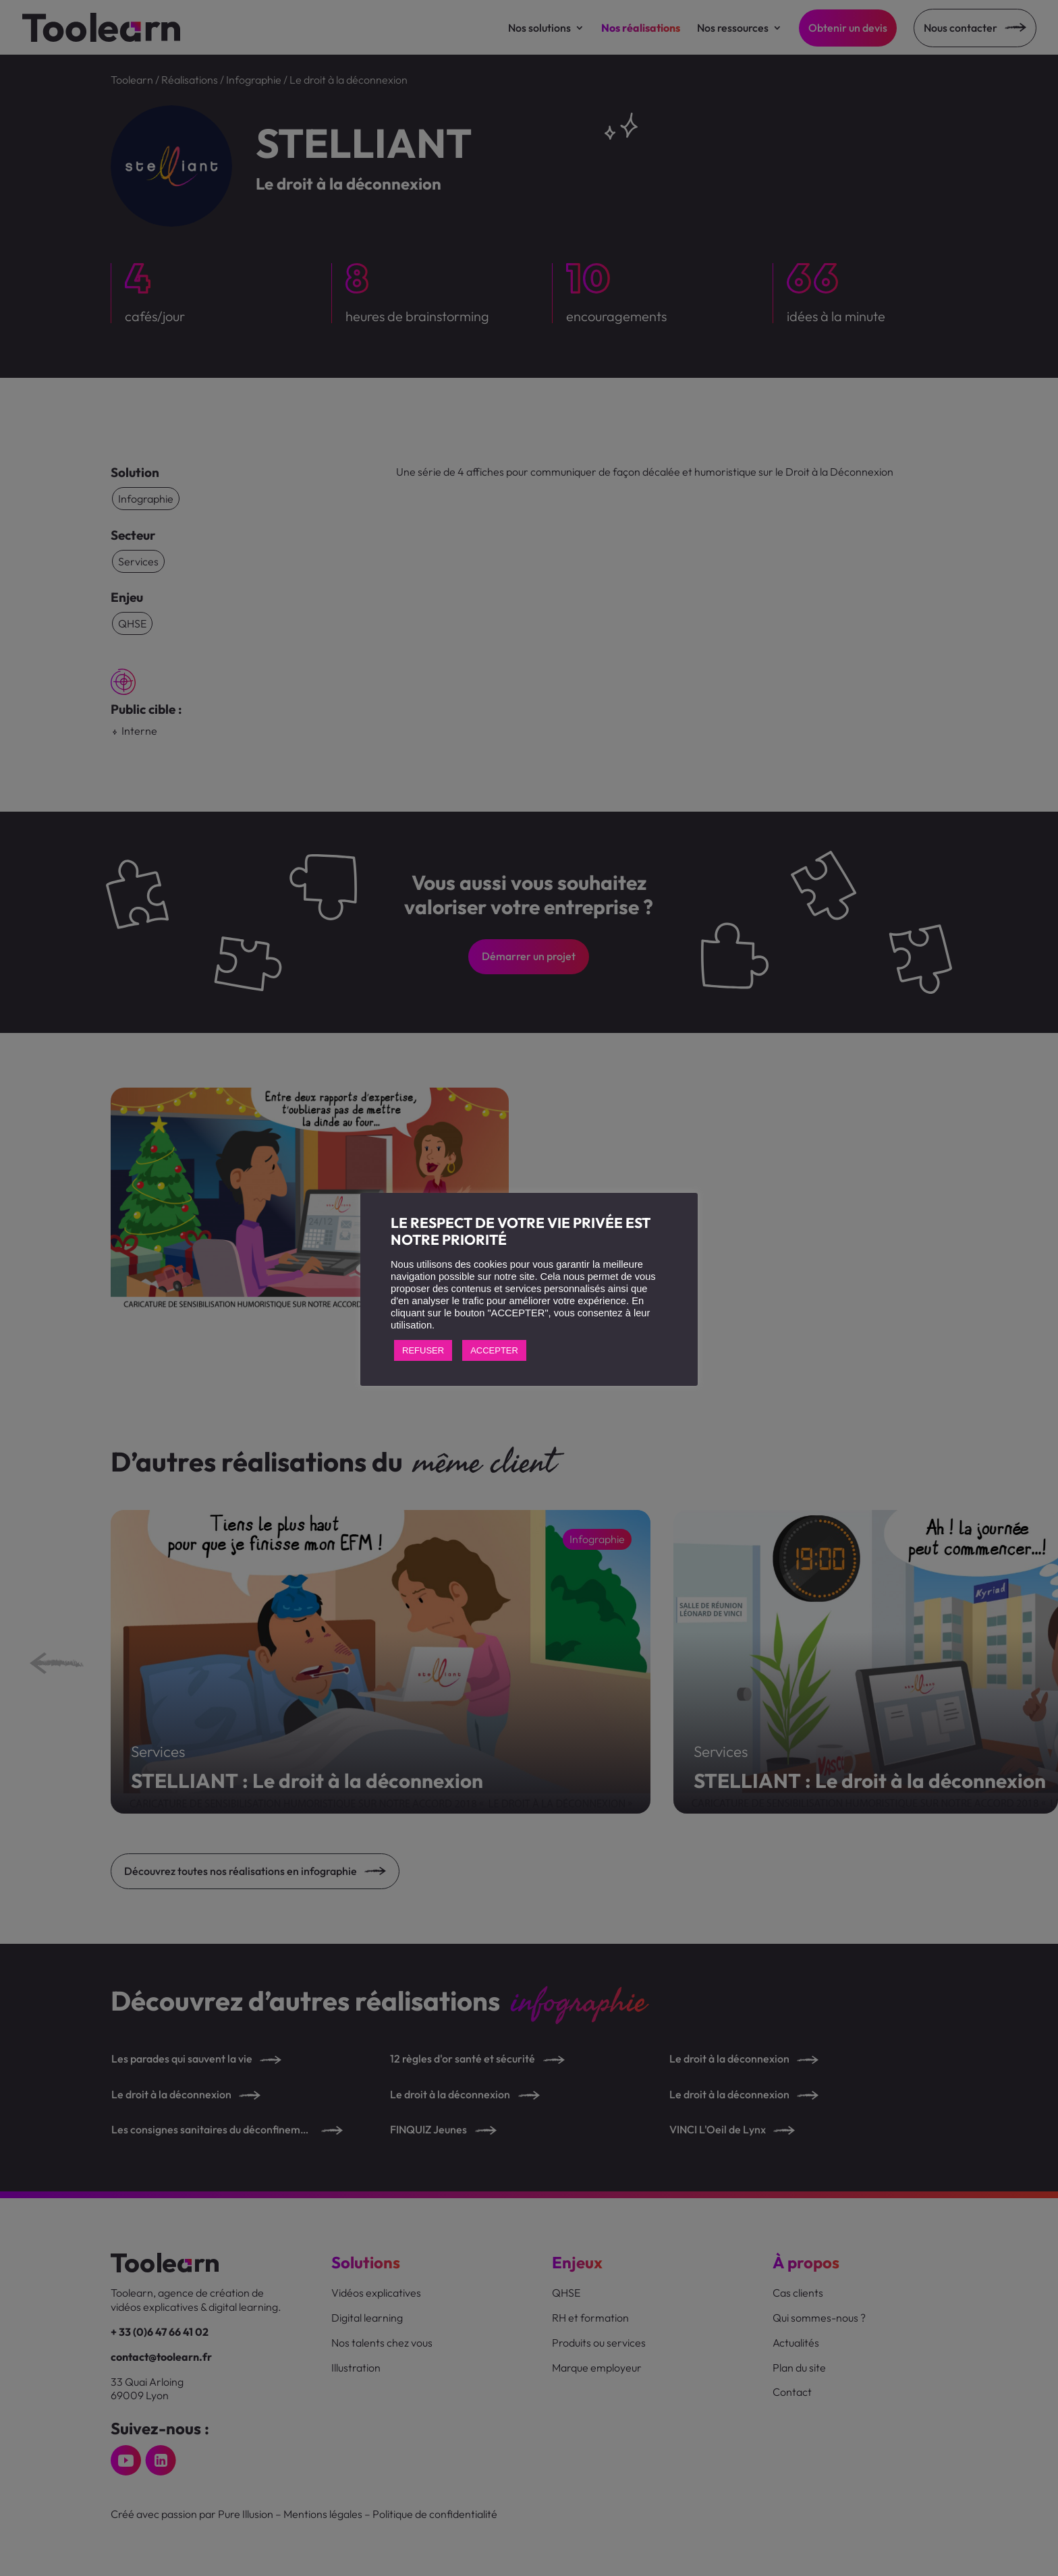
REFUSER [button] (423, 1350)
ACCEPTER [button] (494, 1350)
